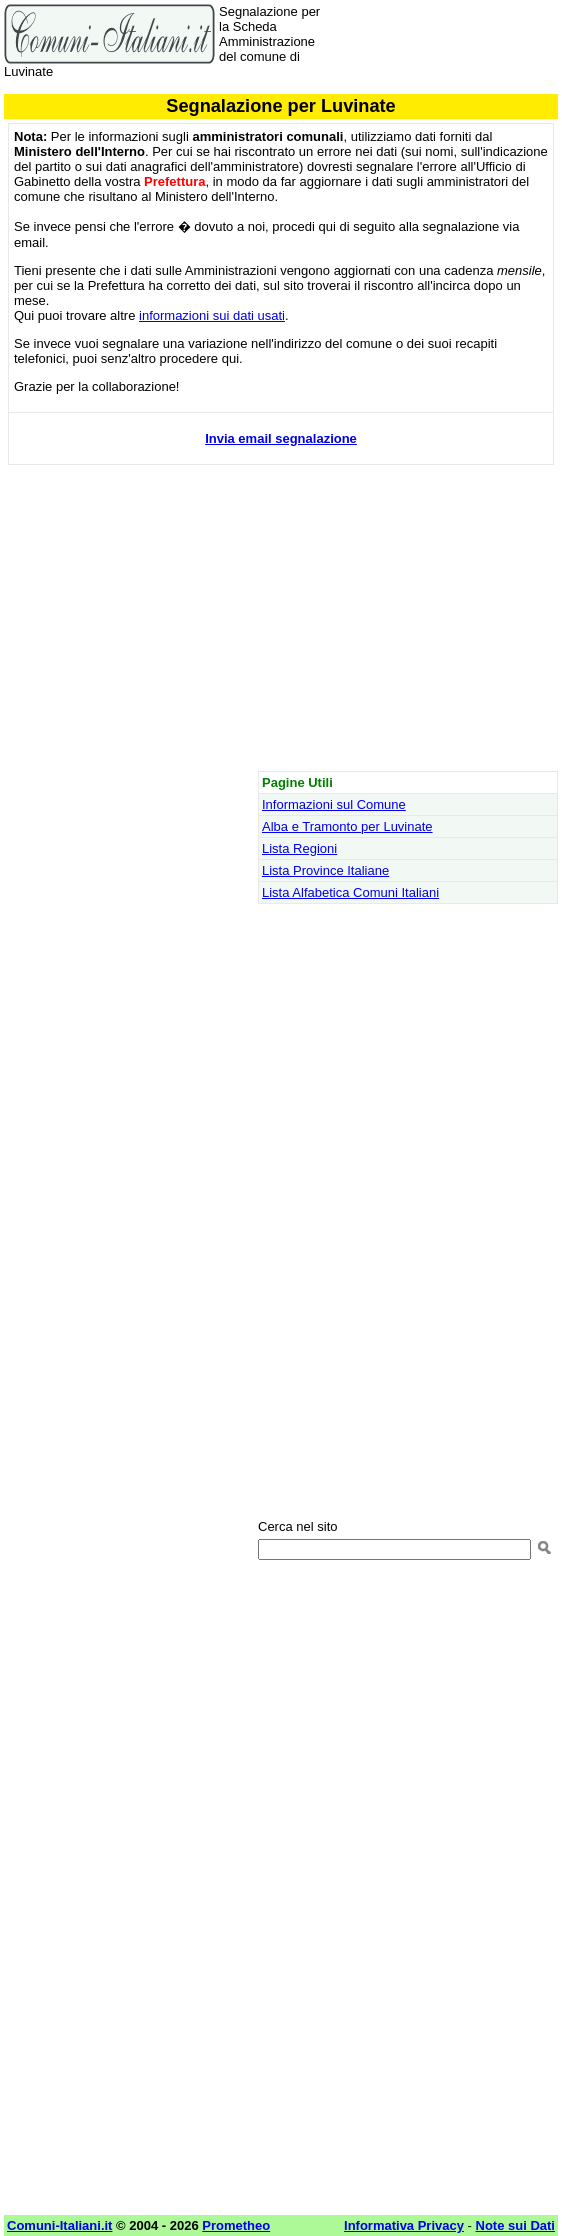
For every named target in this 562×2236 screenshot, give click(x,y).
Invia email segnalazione (281, 438)
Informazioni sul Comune (334, 804)
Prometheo (236, 2225)
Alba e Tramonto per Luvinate (347, 826)
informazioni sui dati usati (212, 315)
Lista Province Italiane (325, 870)
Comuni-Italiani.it (59, 2225)
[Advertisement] (281, 625)
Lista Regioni (299, 848)
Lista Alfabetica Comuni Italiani (350, 892)
